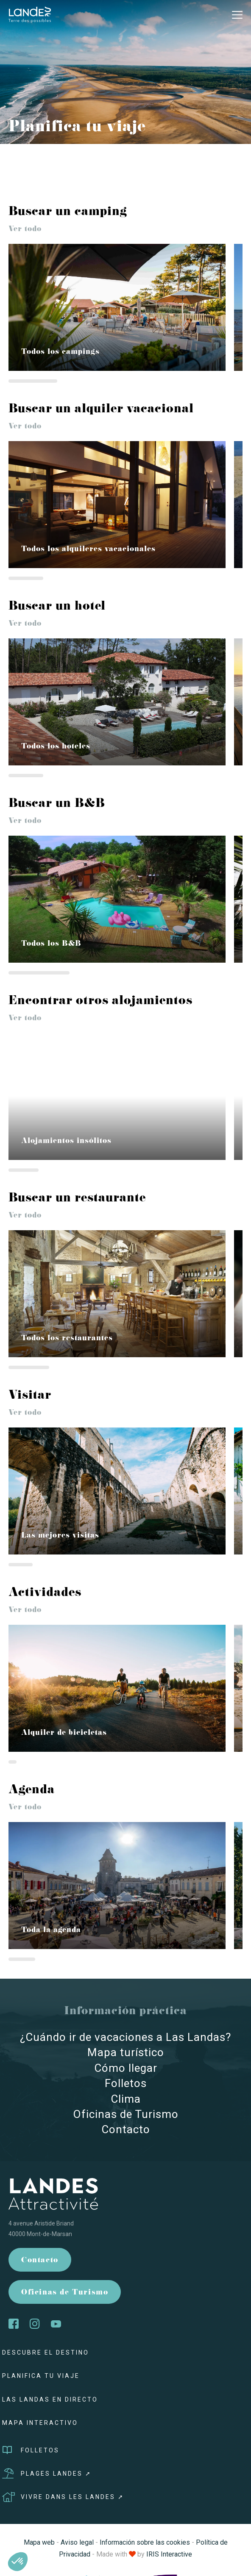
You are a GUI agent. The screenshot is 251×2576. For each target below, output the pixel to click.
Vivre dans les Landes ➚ (63, 2497)
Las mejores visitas (60, 1536)
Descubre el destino (45, 2352)
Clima (126, 2099)
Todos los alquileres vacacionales (88, 549)
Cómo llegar (125, 2068)
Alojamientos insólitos (66, 1141)
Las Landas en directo (50, 2399)
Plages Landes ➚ (47, 2473)
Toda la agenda (51, 1930)
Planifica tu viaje (41, 2375)
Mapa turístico (125, 2052)
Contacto (125, 2129)
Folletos (126, 2083)
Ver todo (25, 229)
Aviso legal (77, 2542)
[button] (18, 2561)
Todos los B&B (51, 944)
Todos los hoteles (55, 747)
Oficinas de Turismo (125, 2114)
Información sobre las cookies (145, 2542)
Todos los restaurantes (67, 1339)
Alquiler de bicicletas (64, 1733)
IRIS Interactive (169, 2554)
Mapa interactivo (40, 2422)
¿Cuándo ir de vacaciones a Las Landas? (125, 2037)
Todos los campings (60, 352)
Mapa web (39, 2542)
